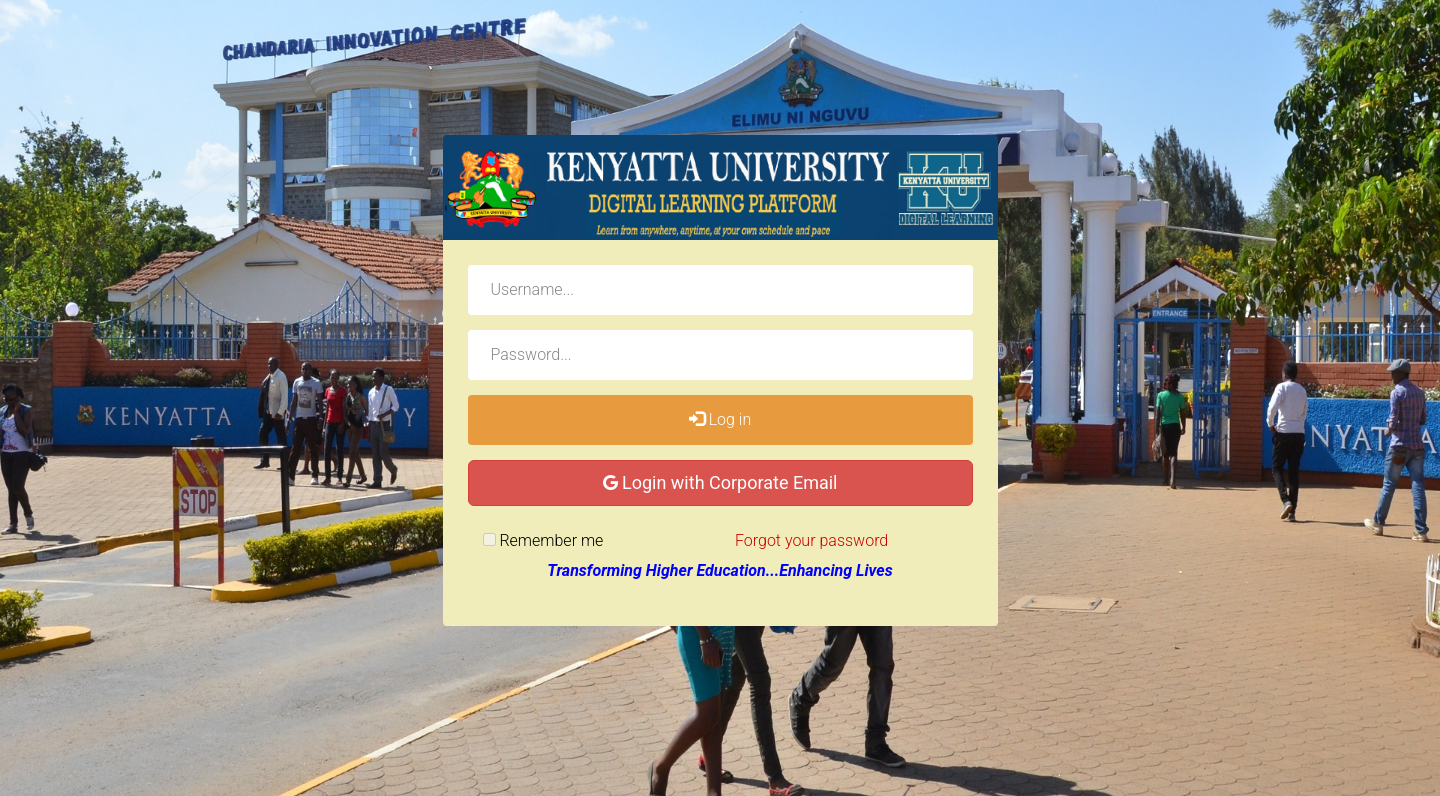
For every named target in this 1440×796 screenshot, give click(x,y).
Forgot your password (811, 540)
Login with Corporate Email (720, 482)
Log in (720, 419)
